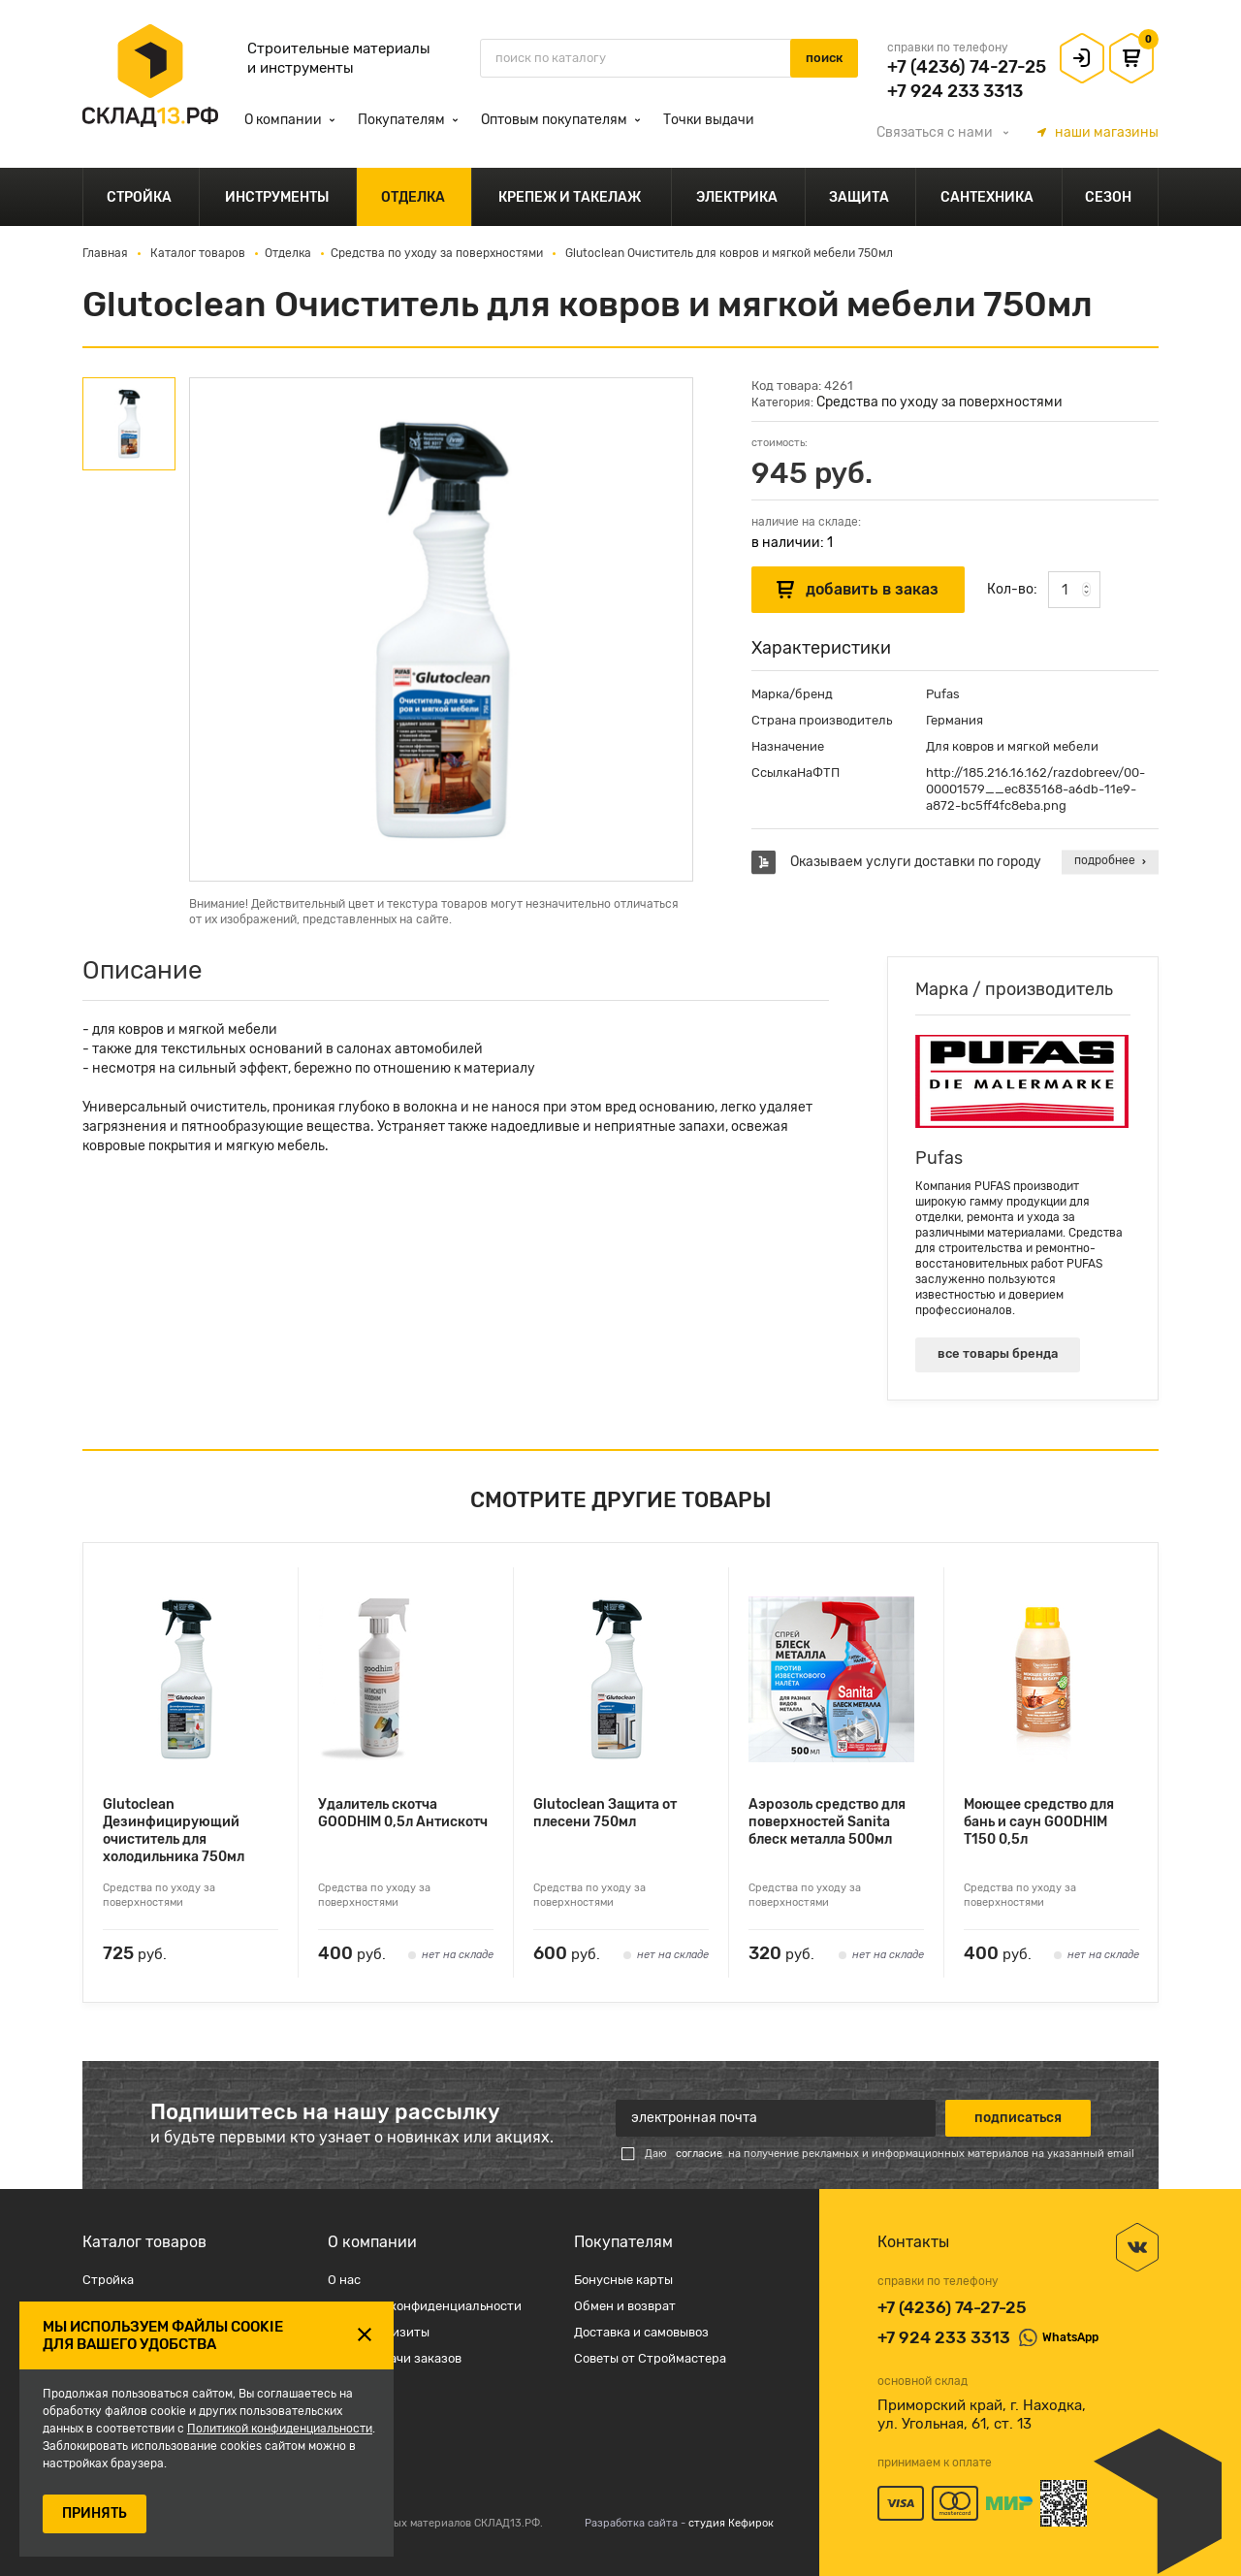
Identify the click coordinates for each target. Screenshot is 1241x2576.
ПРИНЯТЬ (94, 2513)
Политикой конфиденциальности (279, 2428)
